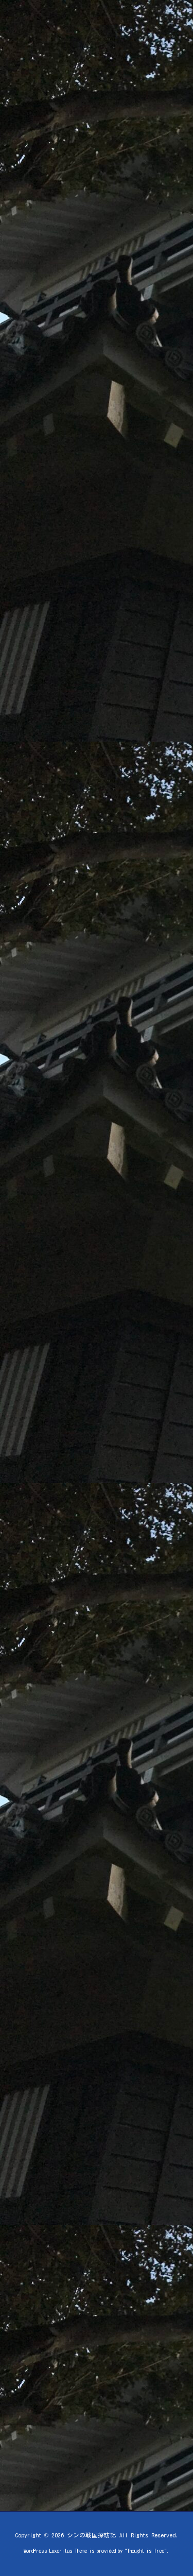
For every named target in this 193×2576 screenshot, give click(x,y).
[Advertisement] (91, 225)
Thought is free (145, 2550)
